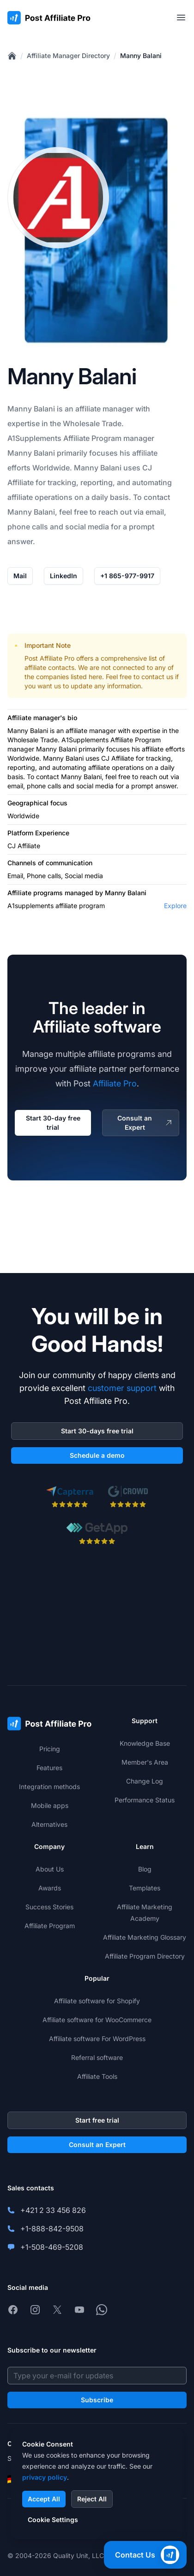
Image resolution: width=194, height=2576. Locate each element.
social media (87, 526)
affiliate (88, 408)
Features (49, 1768)
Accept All (44, 2499)
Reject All (92, 2499)
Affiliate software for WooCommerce (97, 2020)
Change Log (144, 1781)
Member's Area (144, 1762)
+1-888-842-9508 (52, 2228)
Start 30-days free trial (97, 1431)
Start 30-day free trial (53, 1122)
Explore (175, 906)
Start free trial (97, 2120)
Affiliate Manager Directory (68, 55)
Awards (49, 1888)
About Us (50, 1869)
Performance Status (145, 1800)
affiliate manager (91, 730)
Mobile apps (49, 1805)
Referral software (97, 2057)
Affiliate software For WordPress (97, 2038)
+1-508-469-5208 (51, 2247)
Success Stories (49, 1907)
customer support (122, 1388)
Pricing (49, 1749)
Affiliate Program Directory (145, 1956)
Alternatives (49, 1824)
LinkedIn (63, 576)
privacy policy (44, 2477)
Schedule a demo (97, 1455)
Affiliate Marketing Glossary (144, 1937)
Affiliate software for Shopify (97, 2001)
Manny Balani (141, 55)
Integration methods (49, 1786)
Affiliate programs (35, 893)
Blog (145, 1869)
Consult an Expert (145, 1122)
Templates (144, 1888)
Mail (20, 576)
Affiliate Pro (115, 1083)
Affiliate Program (92, 438)
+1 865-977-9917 (127, 576)
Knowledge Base (145, 1743)
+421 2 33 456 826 (53, 2210)
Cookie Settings (53, 2519)
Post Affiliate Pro (49, 658)
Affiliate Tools (97, 2076)
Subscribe (97, 2400)
